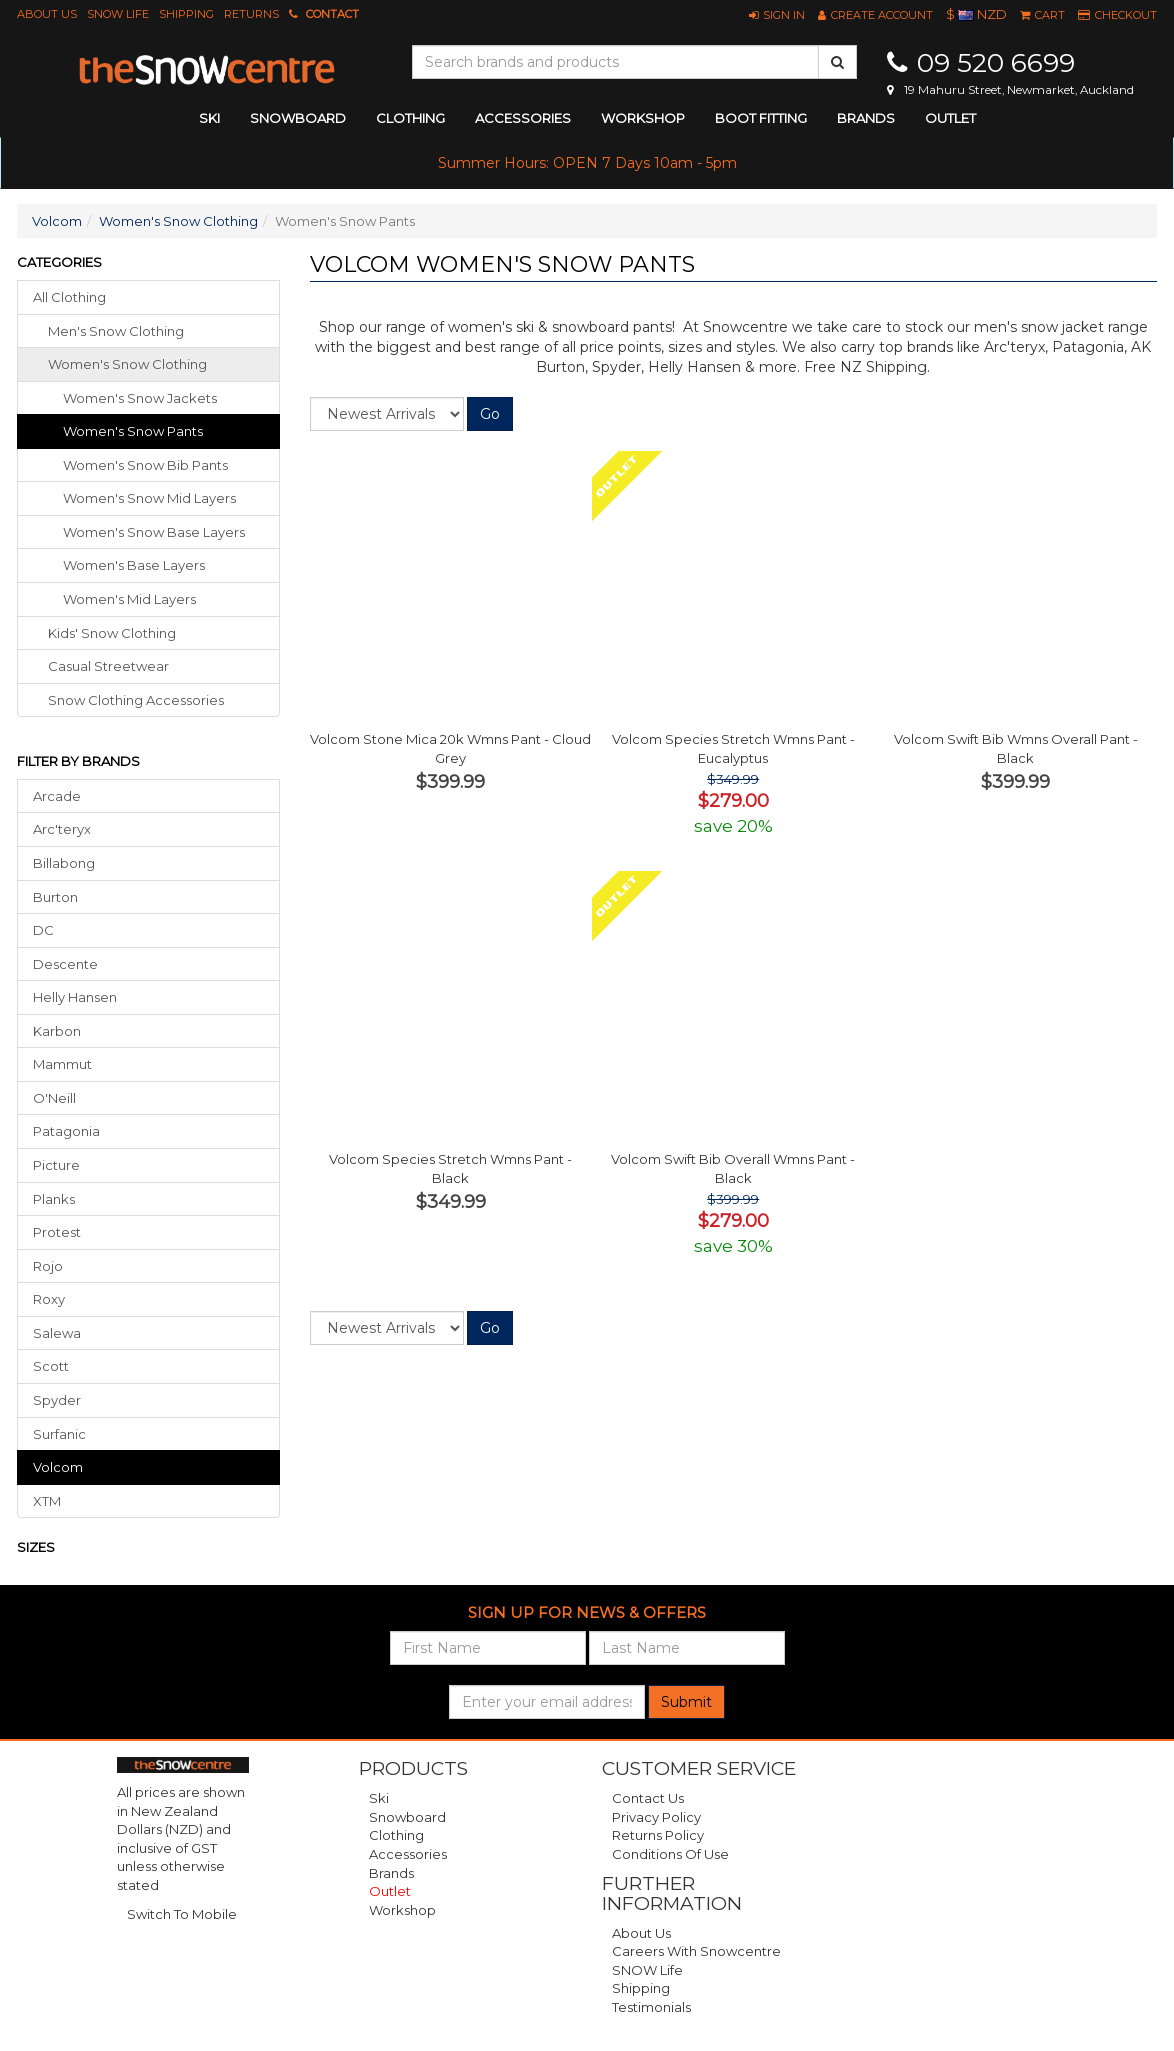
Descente (65, 964)
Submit (686, 1702)
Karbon (57, 1031)
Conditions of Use (670, 1854)
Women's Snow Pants (133, 431)
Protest (57, 1232)
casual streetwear (108, 666)
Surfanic (59, 1434)
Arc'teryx (62, 829)
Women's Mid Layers (129, 599)
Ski (379, 1798)
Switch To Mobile (182, 1914)
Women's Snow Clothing (178, 221)
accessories (523, 118)
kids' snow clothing (112, 633)
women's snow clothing (127, 364)
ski (209, 118)
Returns (251, 14)
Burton (55, 897)
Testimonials (651, 2007)
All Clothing (69, 297)
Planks (54, 1199)
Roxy (49, 1299)
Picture (56, 1165)
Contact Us (648, 1798)
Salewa (57, 1333)
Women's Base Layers (134, 565)
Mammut (62, 1064)
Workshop (643, 118)
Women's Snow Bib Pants (145, 465)
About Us (47, 14)
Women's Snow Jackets (140, 398)
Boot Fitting (761, 118)
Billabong (64, 863)
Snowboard (407, 1817)
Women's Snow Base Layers (154, 532)
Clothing (396, 1835)
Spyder (57, 1400)
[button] (777, 15)
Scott (51, 1366)
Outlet (950, 118)
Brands (866, 118)
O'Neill (54, 1098)
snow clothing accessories (136, 700)
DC (43, 930)
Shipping (186, 14)
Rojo (48, 1266)
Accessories (408, 1854)
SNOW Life (118, 14)
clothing (410, 118)
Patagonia (66, 1131)
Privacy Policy (656, 1817)
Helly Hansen (75, 997)
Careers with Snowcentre (696, 1951)
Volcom (57, 221)
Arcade (57, 796)
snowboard (298, 118)
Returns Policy (658, 1835)
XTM (47, 1501)
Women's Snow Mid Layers (149, 498)
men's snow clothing (116, 331)
